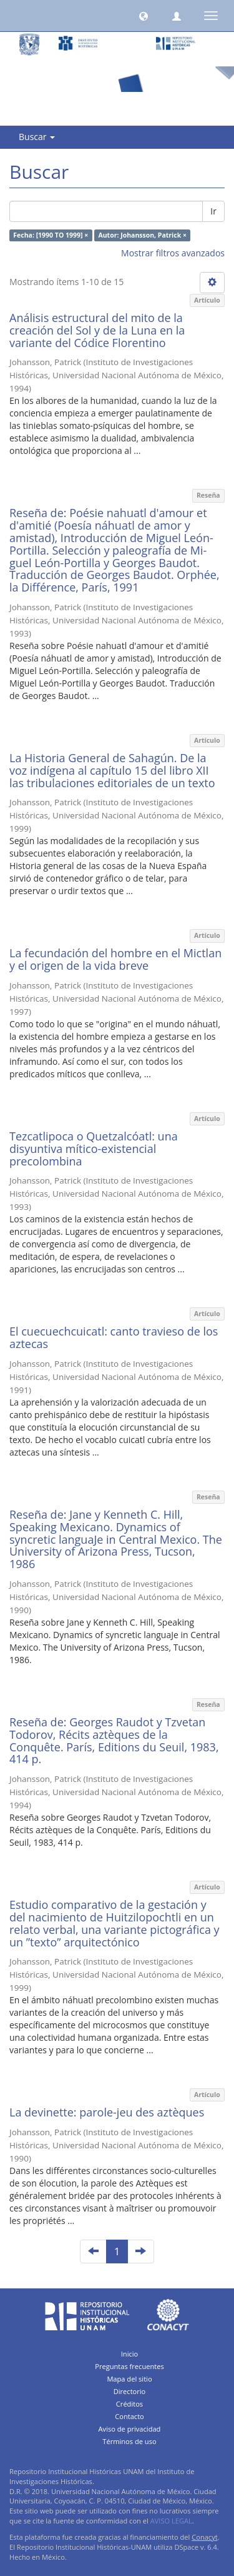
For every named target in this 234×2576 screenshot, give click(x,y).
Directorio (130, 2391)
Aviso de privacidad (130, 2428)
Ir (213, 211)
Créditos (129, 2403)
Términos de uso (129, 2441)
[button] (143, 15)
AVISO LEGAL (171, 2520)
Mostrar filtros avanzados (173, 253)
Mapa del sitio (129, 2378)
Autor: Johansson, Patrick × (142, 235)
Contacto (129, 2416)
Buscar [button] (37, 137)
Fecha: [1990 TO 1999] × (50, 235)
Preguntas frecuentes (129, 2366)
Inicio (130, 2353)
